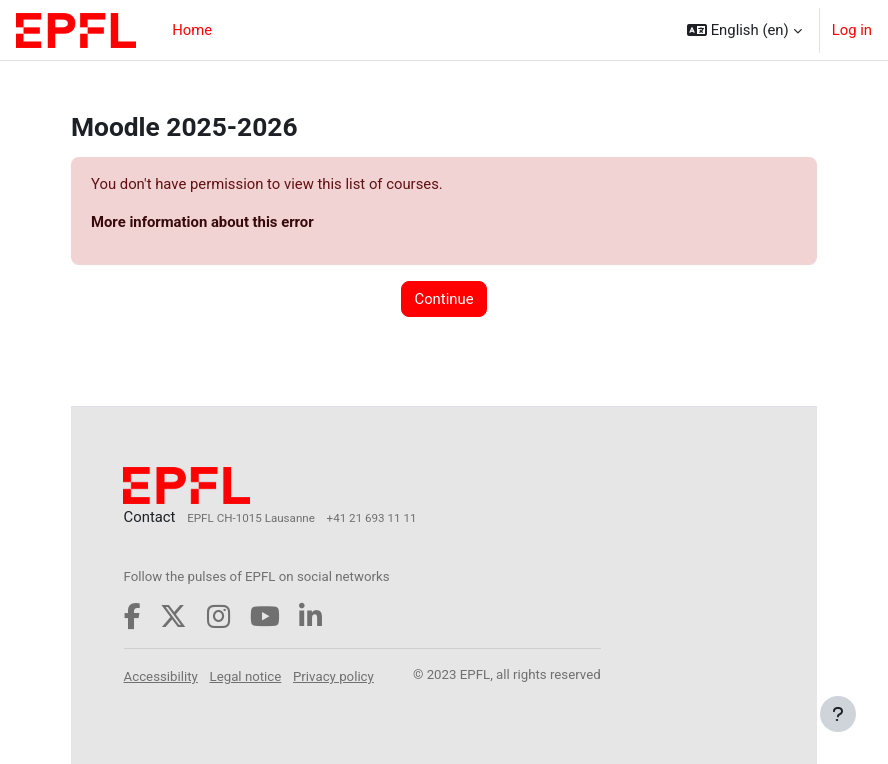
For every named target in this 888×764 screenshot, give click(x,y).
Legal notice (246, 676)
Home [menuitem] (192, 30)
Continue (443, 299)
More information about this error (202, 222)
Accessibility (161, 676)
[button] (744, 30)
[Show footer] (838, 714)
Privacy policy (333, 676)
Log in (852, 30)
